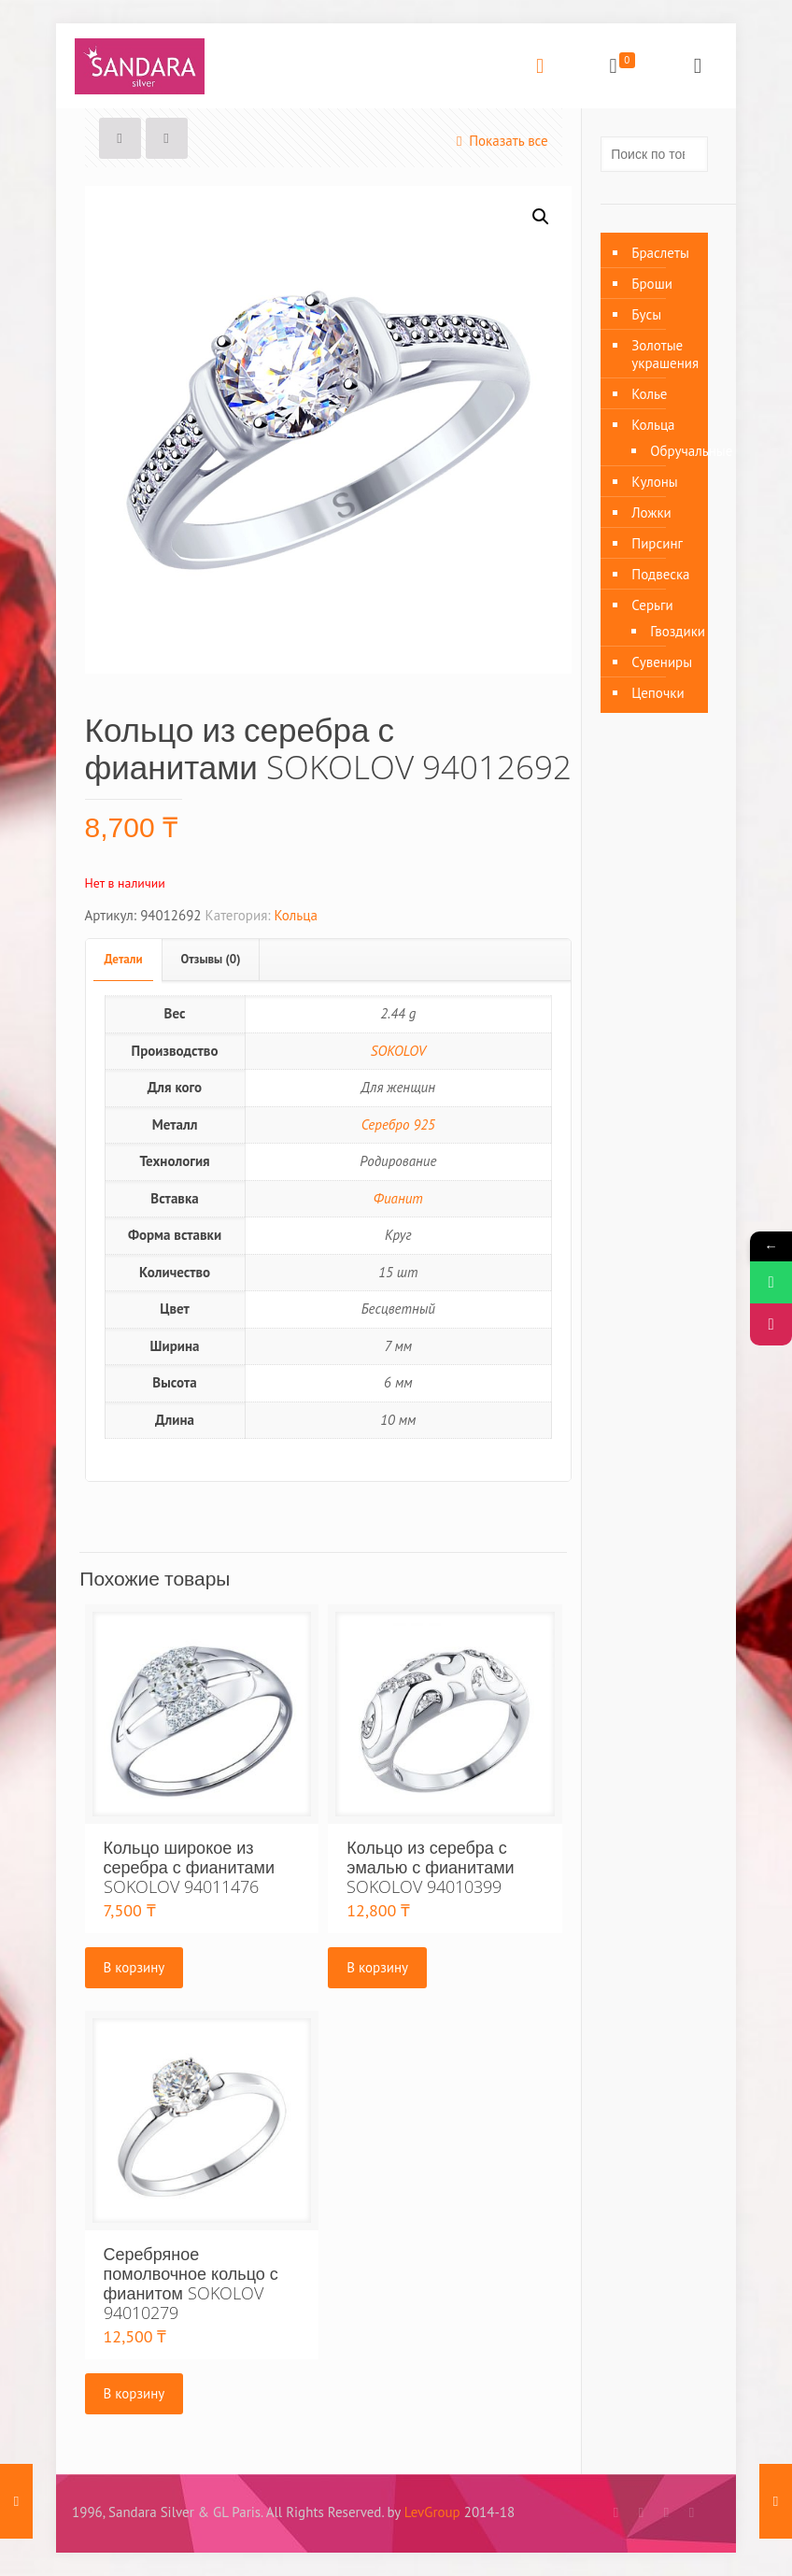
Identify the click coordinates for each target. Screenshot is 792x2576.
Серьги (651, 605)
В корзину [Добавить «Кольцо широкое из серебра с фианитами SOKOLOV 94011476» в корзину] (134, 1967)
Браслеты (660, 253)
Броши (651, 283)
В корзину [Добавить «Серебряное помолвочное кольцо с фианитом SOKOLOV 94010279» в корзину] (134, 2393)
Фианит (398, 1198)
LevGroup (432, 2512)
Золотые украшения (665, 354)
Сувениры (661, 662)
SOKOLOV (398, 1051)
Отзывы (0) (211, 959)
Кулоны (654, 482)
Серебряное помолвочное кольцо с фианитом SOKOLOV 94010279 (191, 2283)
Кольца (296, 915)
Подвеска (660, 574)
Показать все (498, 140)
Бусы (646, 314)
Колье (649, 394)
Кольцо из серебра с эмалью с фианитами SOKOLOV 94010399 (430, 1867)
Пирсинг (657, 543)
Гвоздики (669, 631)
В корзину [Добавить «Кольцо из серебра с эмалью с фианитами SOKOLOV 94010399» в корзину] (377, 1967)
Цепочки (657, 693)
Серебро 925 (398, 1124)
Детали (124, 959)
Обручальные (669, 451)
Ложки (651, 512)
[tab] (124, 960)
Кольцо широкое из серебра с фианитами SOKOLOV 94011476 (190, 1867)
